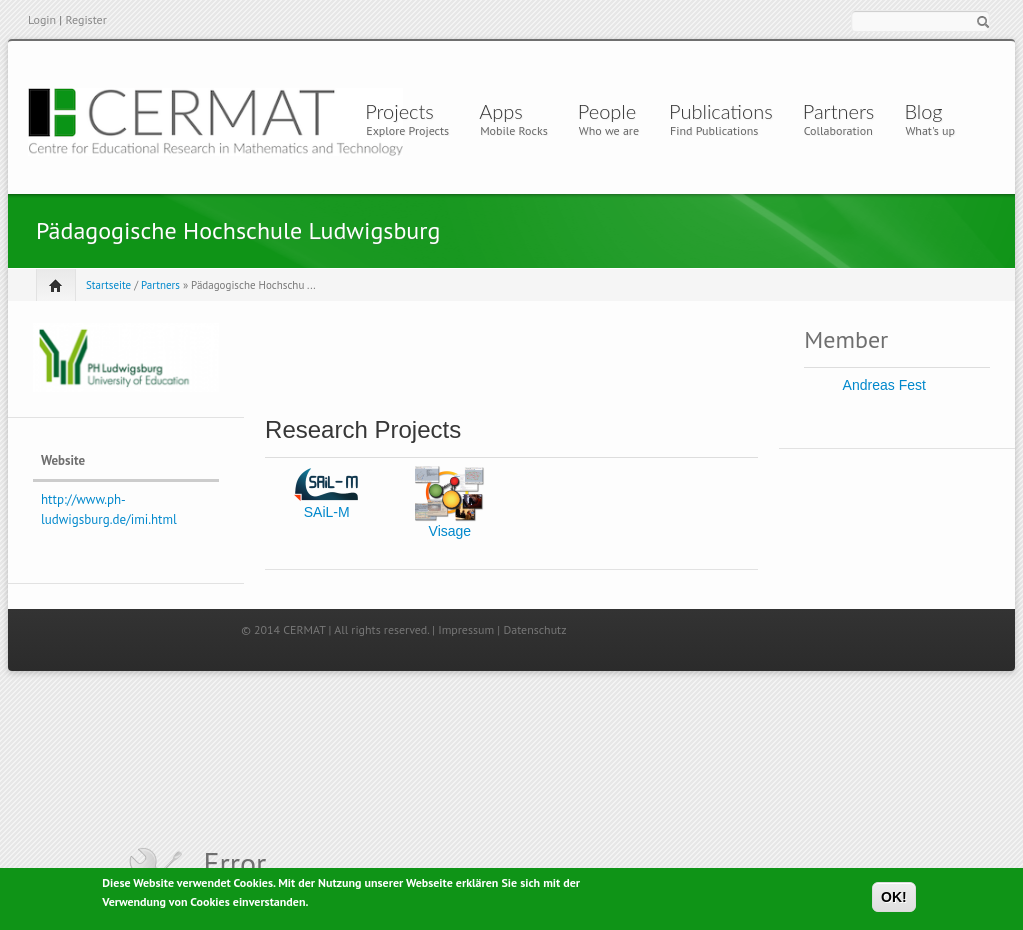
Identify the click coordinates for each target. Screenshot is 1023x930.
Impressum (466, 629)
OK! (894, 898)
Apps (506, 111)
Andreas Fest (884, 385)
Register (85, 19)
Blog (923, 111)
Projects (399, 111)
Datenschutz (534, 629)
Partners (839, 111)
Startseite (108, 285)
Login (42, 19)
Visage (450, 531)
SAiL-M (327, 512)
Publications (721, 111)
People (607, 111)
